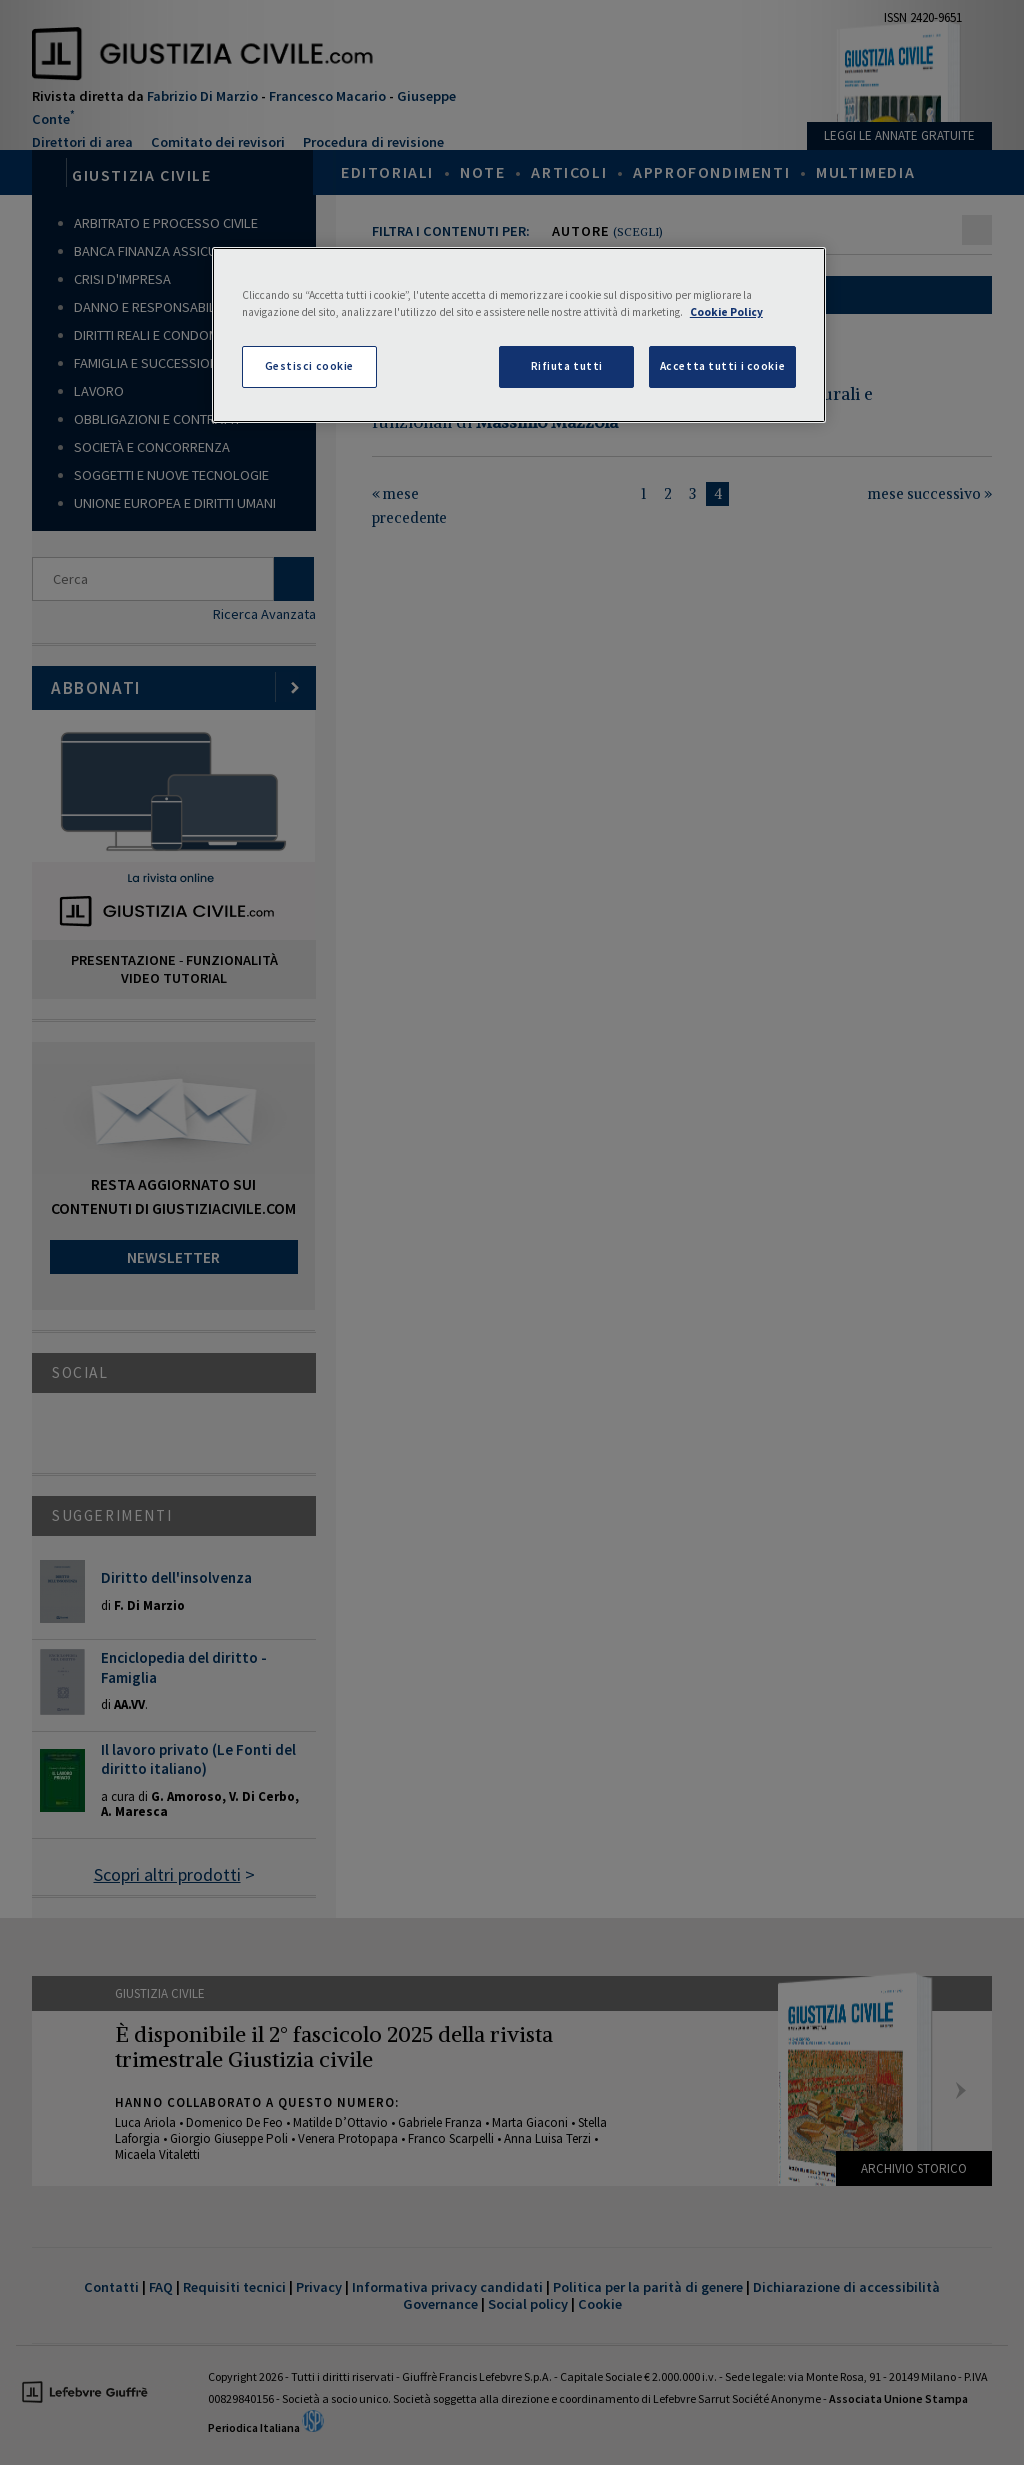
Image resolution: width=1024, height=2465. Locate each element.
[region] (519, 335)
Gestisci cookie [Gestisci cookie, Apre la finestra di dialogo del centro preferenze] (310, 366)
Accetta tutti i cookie (723, 366)
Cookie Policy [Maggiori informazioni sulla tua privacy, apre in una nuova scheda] (726, 312)
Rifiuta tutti (567, 366)
